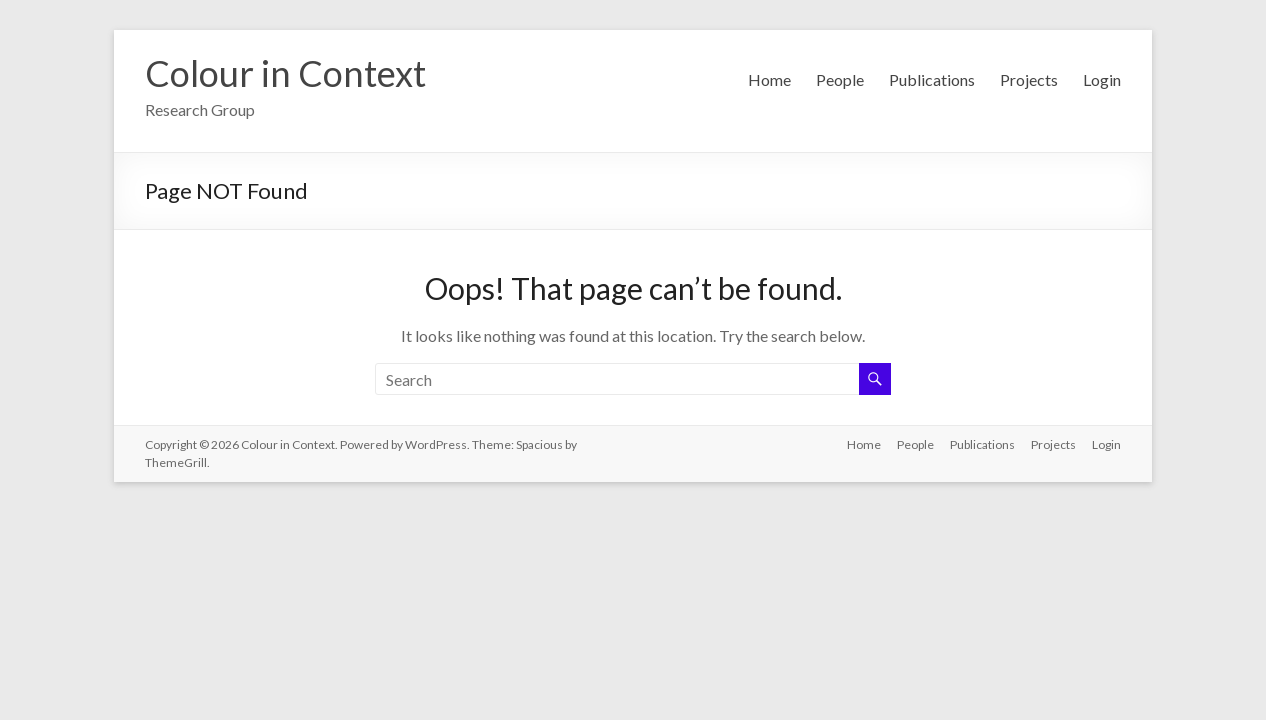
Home (769, 79)
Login (1102, 79)
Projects (1029, 79)
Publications (932, 79)
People (840, 79)
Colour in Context (285, 73)
